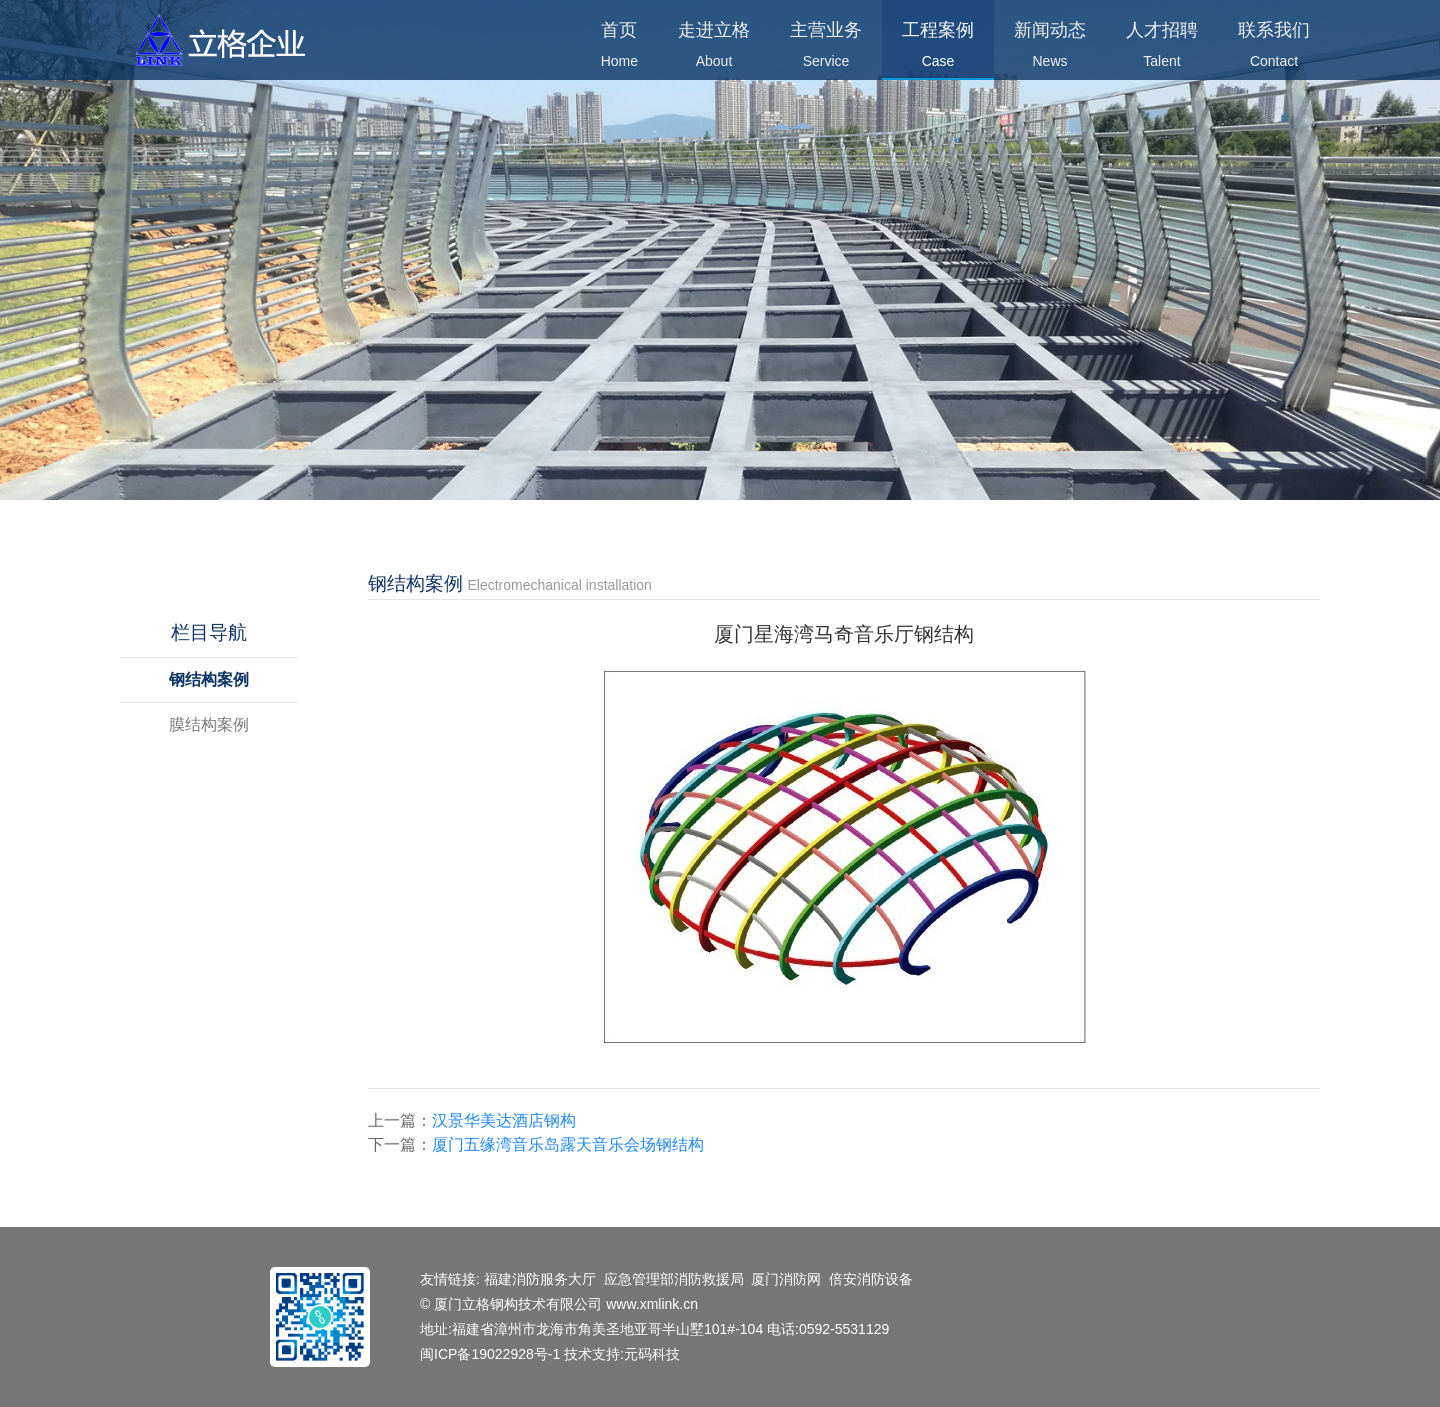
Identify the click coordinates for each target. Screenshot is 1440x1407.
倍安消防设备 (871, 1279)
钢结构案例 (209, 679)
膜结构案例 (209, 724)
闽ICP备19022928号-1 (492, 1354)
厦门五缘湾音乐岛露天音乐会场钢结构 (568, 1144)
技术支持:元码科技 (622, 1354)
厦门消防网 (786, 1279)
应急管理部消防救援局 (674, 1279)
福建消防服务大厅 (540, 1279)
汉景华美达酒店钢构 (504, 1120)
